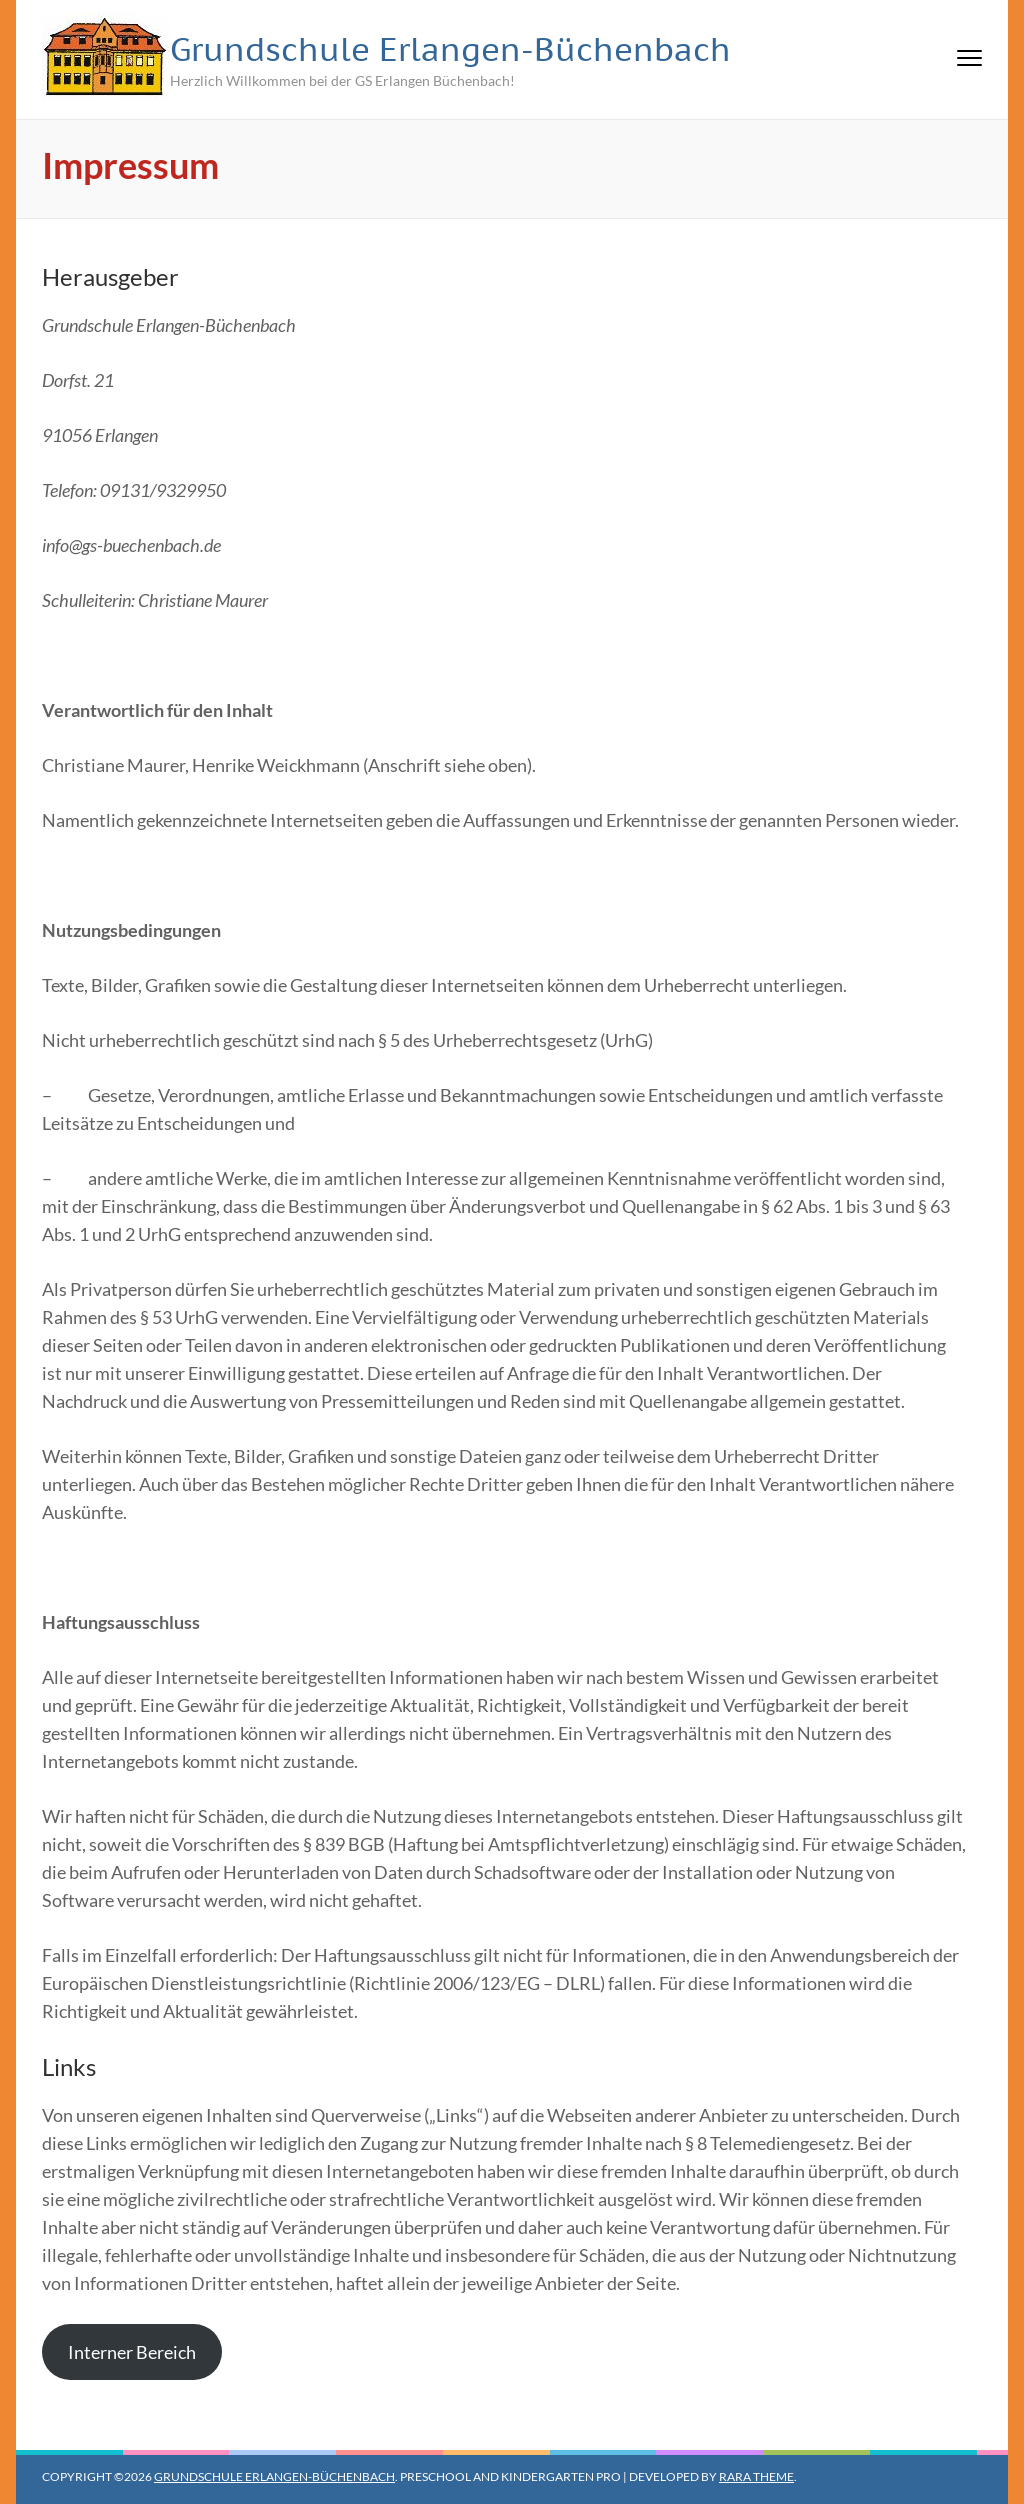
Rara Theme (756, 2476)
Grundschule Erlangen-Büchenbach (450, 49)
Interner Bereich (132, 2352)
